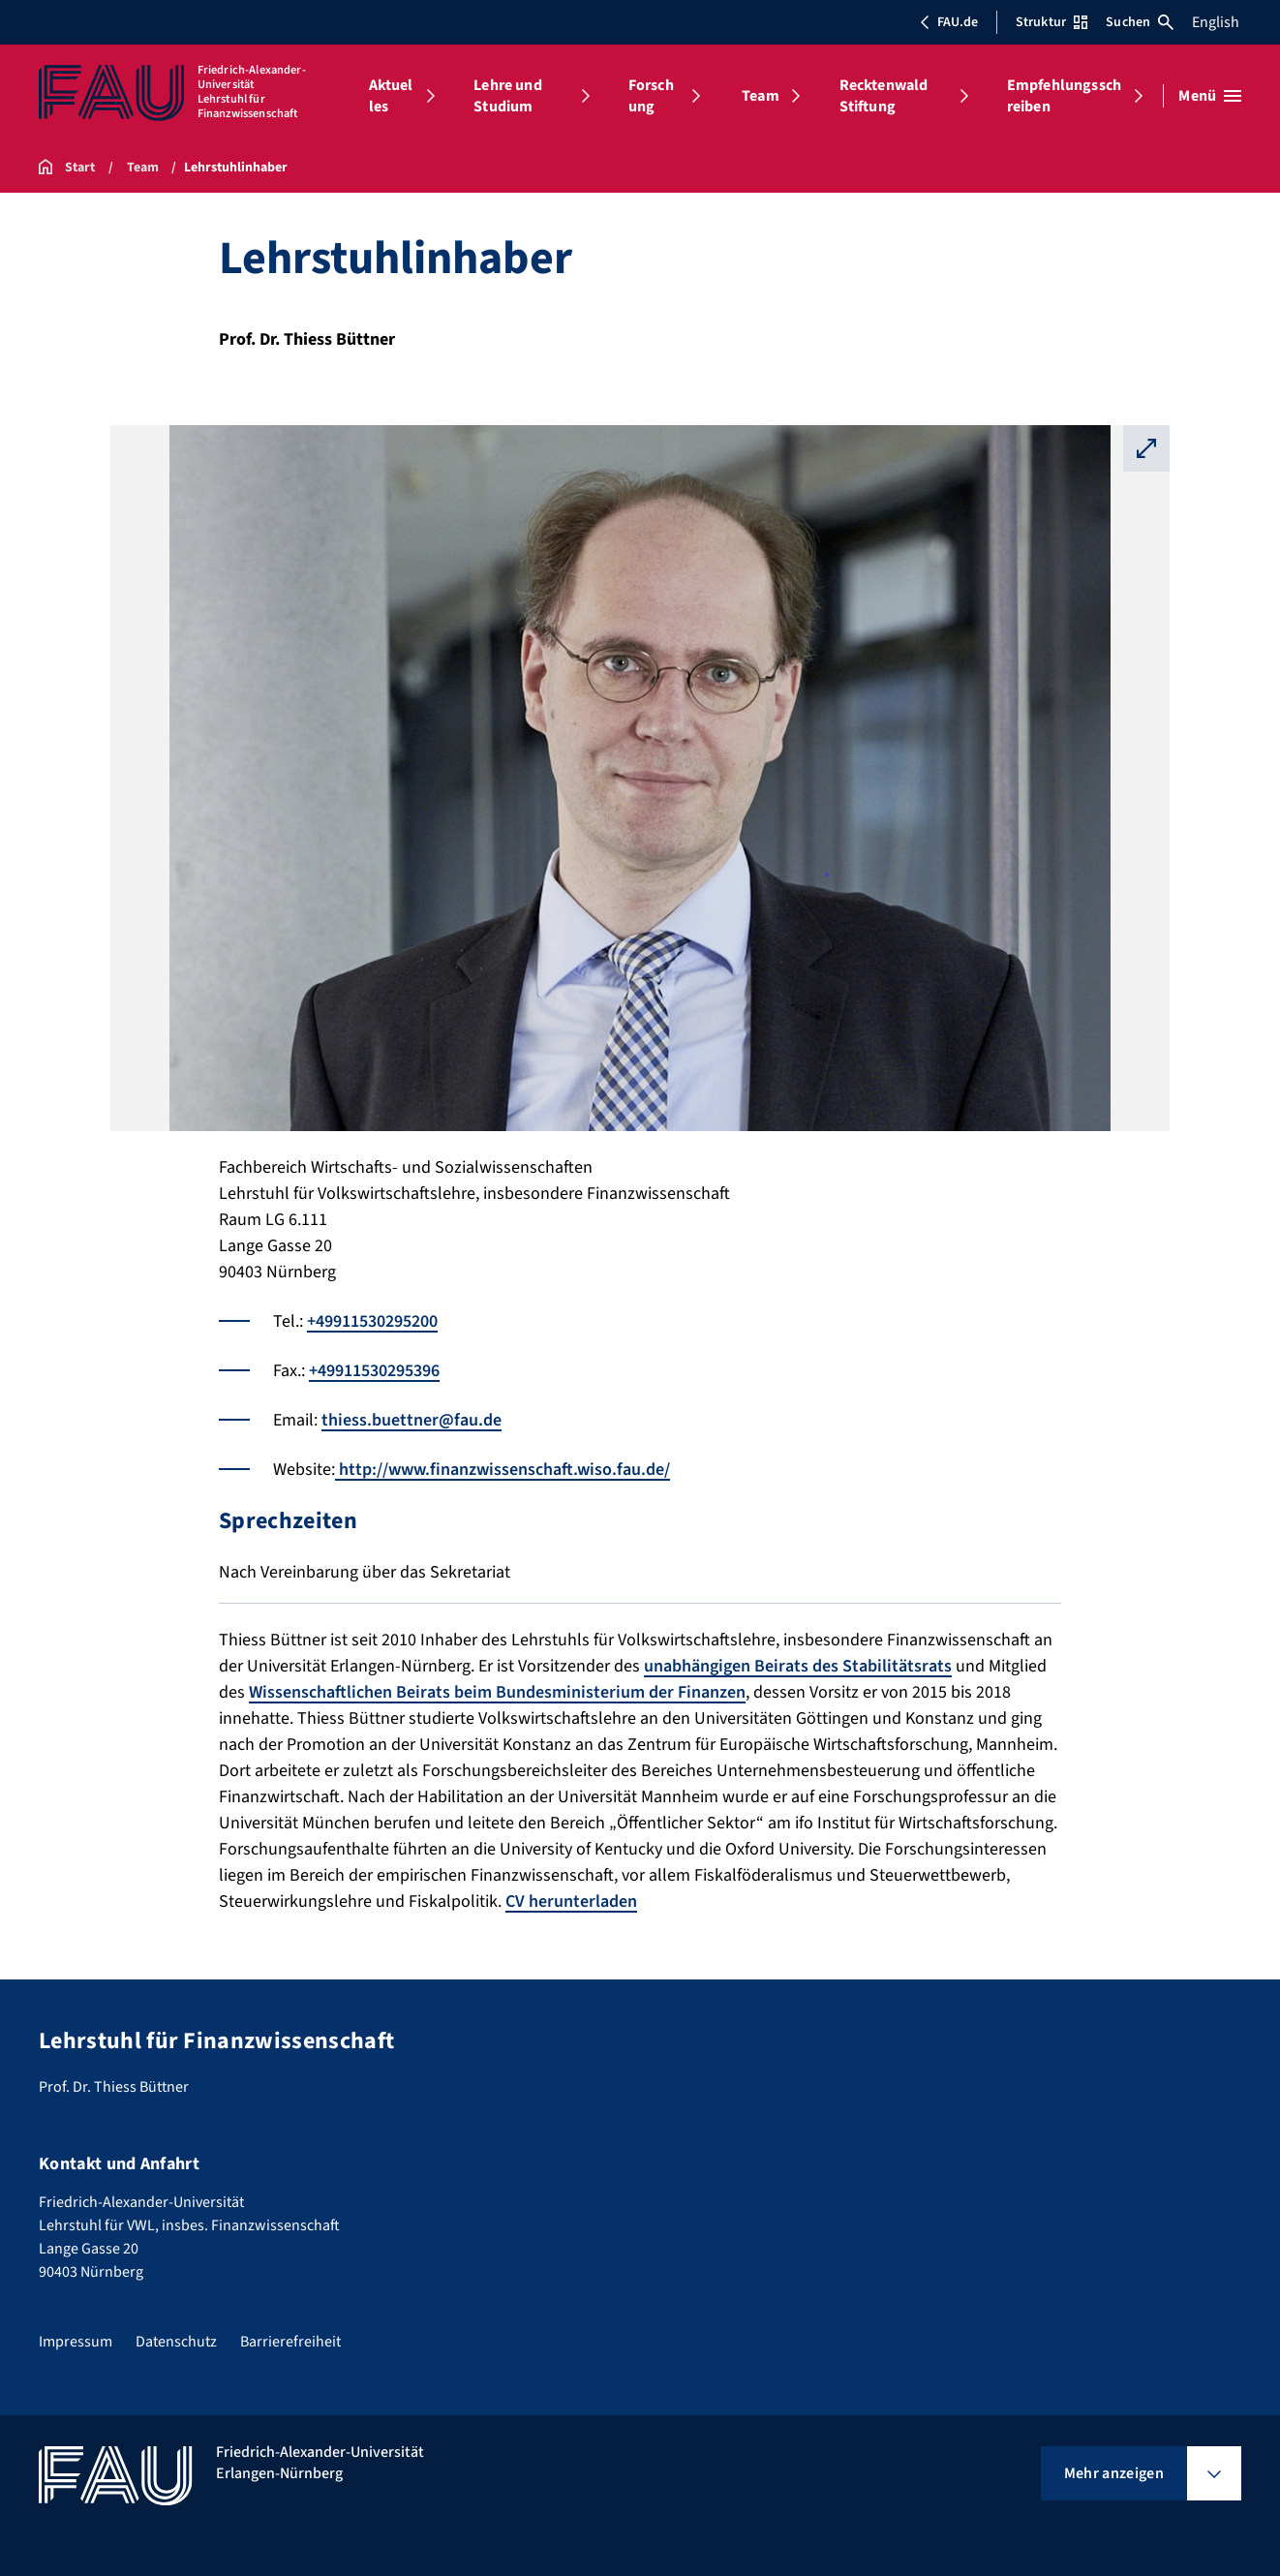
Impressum (75, 2341)
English (1215, 22)
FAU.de (949, 22)
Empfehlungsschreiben (1064, 96)
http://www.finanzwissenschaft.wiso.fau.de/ (502, 1469)
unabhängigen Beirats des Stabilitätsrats (798, 1666)
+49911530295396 (374, 1371)
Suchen (1139, 22)
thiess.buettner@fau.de (411, 1420)
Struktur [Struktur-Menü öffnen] (1051, 22)
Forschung (651, 96)
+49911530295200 (372, 1321)
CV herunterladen (571, 1901)
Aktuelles (391, 96)
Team (760, 96)
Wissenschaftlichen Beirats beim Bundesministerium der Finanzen (497, 1692)
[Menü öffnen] (1209, 96)
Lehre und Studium (507, 96)
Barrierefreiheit (290, 2341)
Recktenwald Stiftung (884, 96)
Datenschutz (176, 2341)
